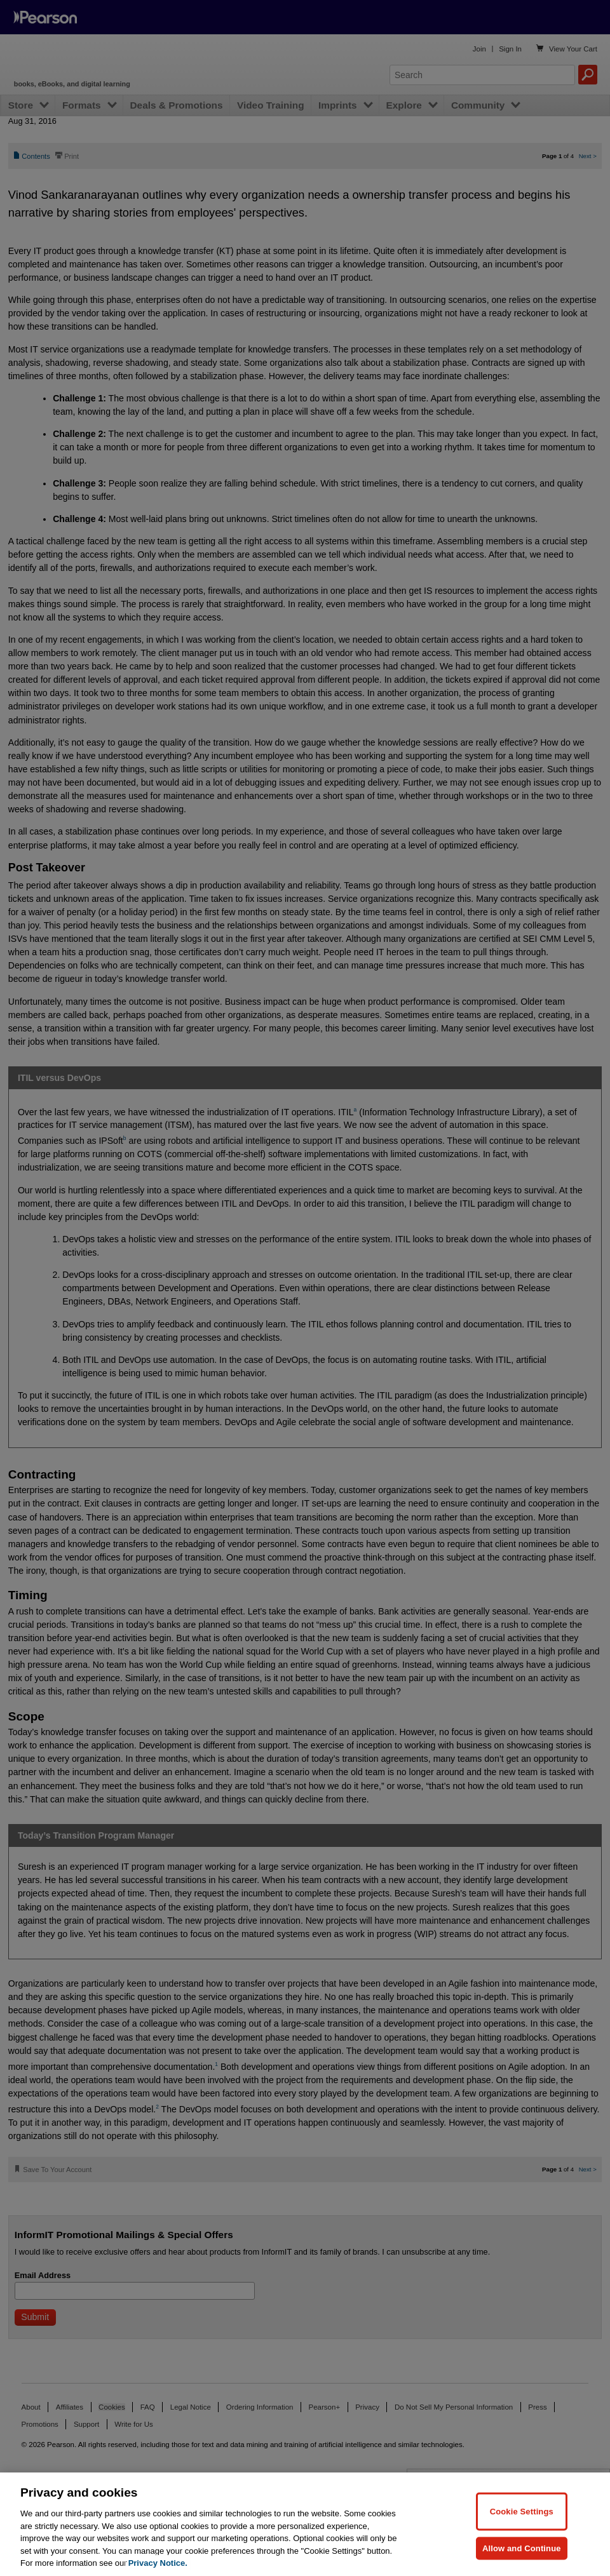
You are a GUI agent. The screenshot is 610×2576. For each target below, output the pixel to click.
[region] (305, 2524)
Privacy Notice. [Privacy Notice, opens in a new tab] (157, 2563)
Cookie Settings (521, 2511)
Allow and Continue (521, 2548)
